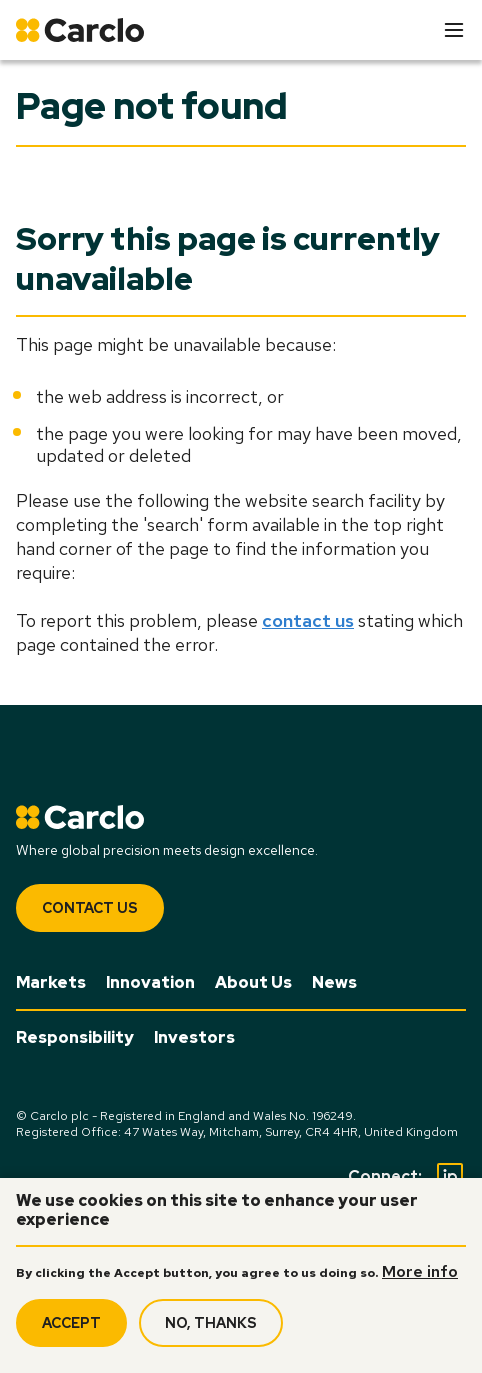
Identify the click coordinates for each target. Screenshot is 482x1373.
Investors (194, 1037)
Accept (71, 1331)
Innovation (150, 982)
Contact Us (90, 908)
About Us (253, 982)
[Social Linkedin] (450, 1176)
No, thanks (211, 1331)
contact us (308, 620)
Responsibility (75, 1037)
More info (420, 1280)
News (334, 982)
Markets (51, 982)
